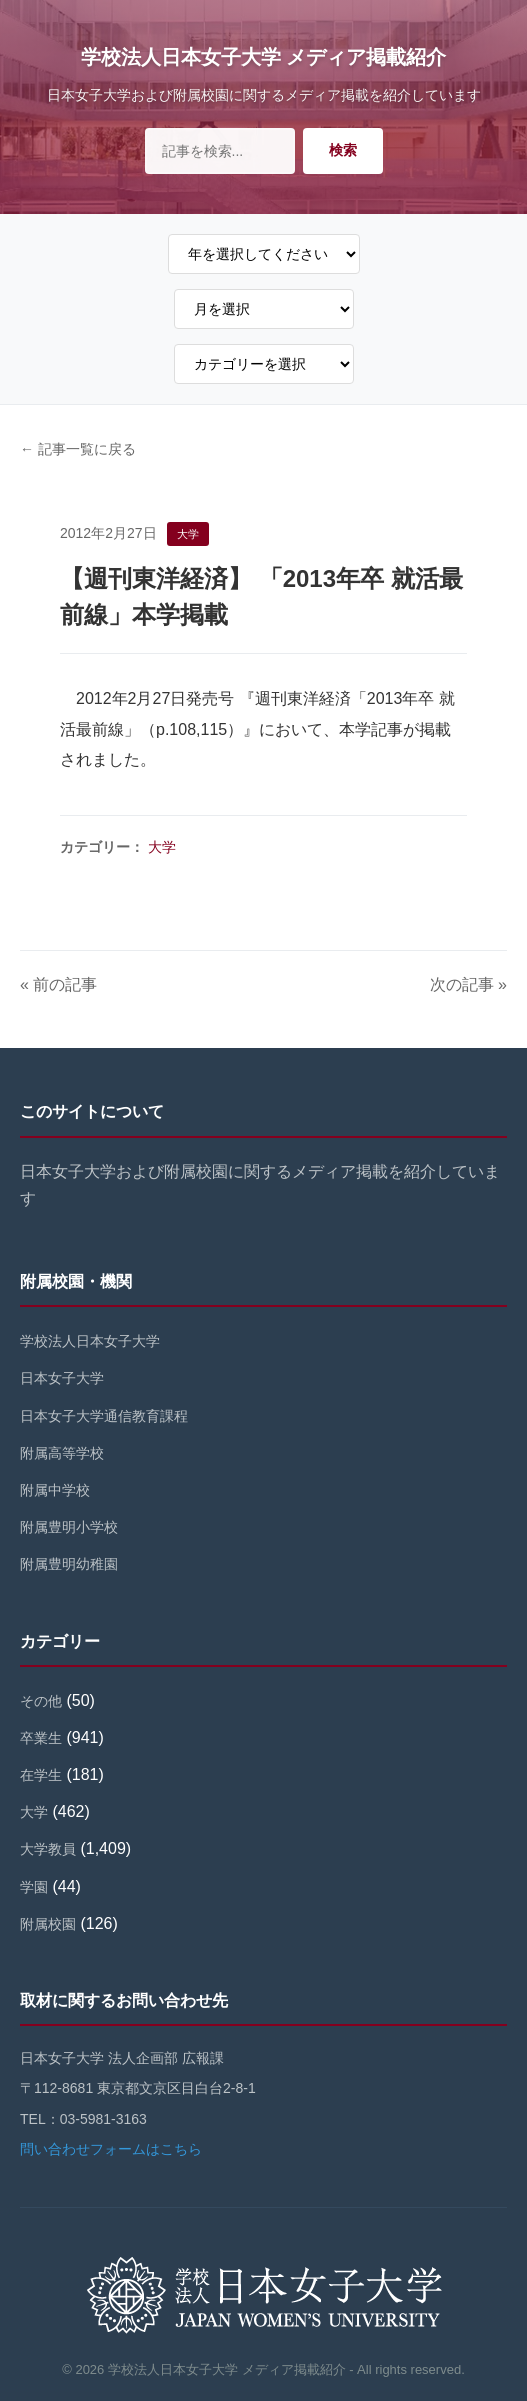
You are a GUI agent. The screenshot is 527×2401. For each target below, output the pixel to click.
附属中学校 (55, 1490)
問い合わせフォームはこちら (111, 2149)
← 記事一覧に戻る (78, 449)
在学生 (41, 1775)
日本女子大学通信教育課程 (104, 1416)
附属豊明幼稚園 (69, 1564)
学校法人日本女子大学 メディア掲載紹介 (264, 57)
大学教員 (48, 1849)
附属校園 (48, 1924)
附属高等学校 (62, 1453)
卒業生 (41, 1738)
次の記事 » (468, 984)
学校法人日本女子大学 (90, 1341)
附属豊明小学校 (69, 1527)
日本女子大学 (62, 1378)
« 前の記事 (58, 984)
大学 (162, 847)
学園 (34, 1887)
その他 (41, 1701)
